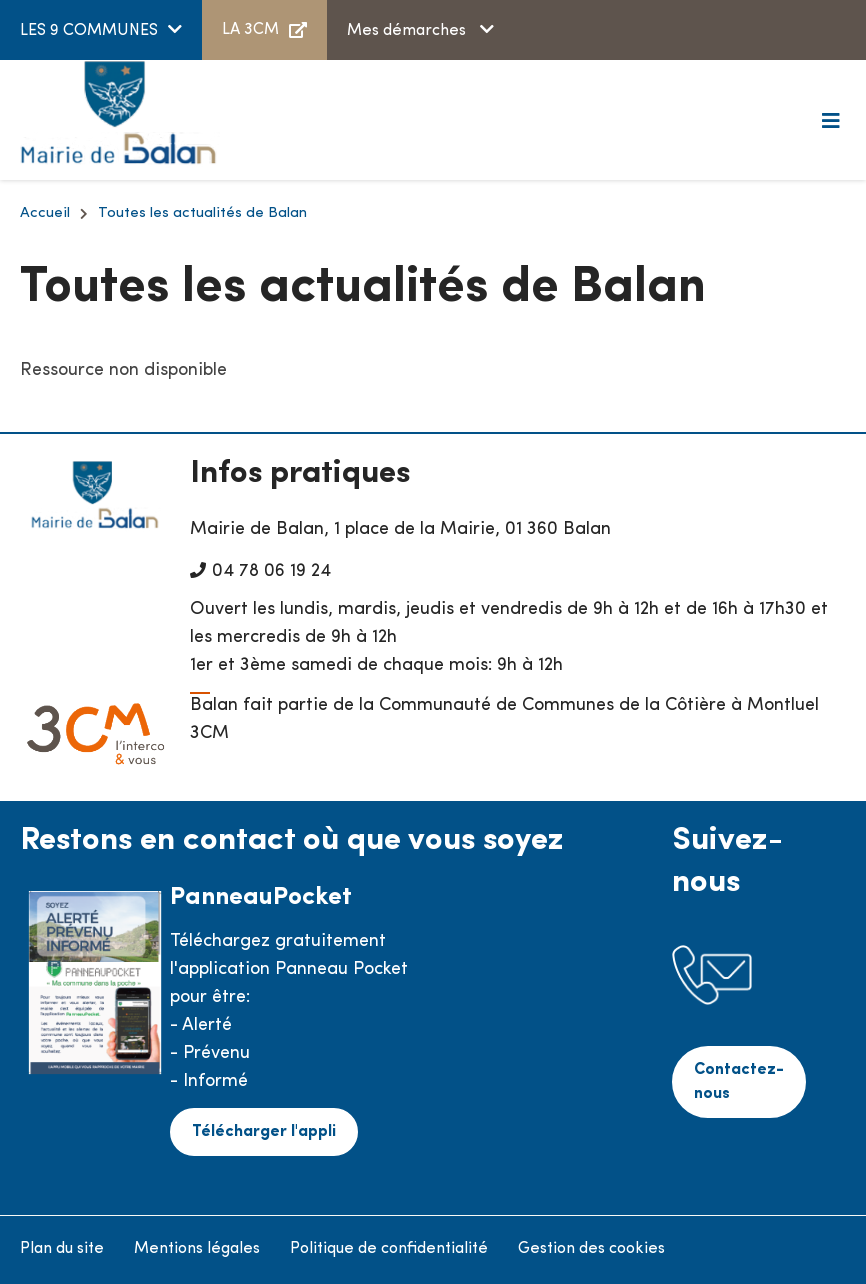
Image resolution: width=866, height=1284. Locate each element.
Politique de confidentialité (389, 1249)
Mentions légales (197, 1249)
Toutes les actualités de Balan (202, 213)
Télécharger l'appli (264, 1132)
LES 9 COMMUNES (89, 31)
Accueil (45, 213)
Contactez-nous (739, 1082)
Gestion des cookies (591, 1249)
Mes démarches (408, 31)
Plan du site (62, 1249)
